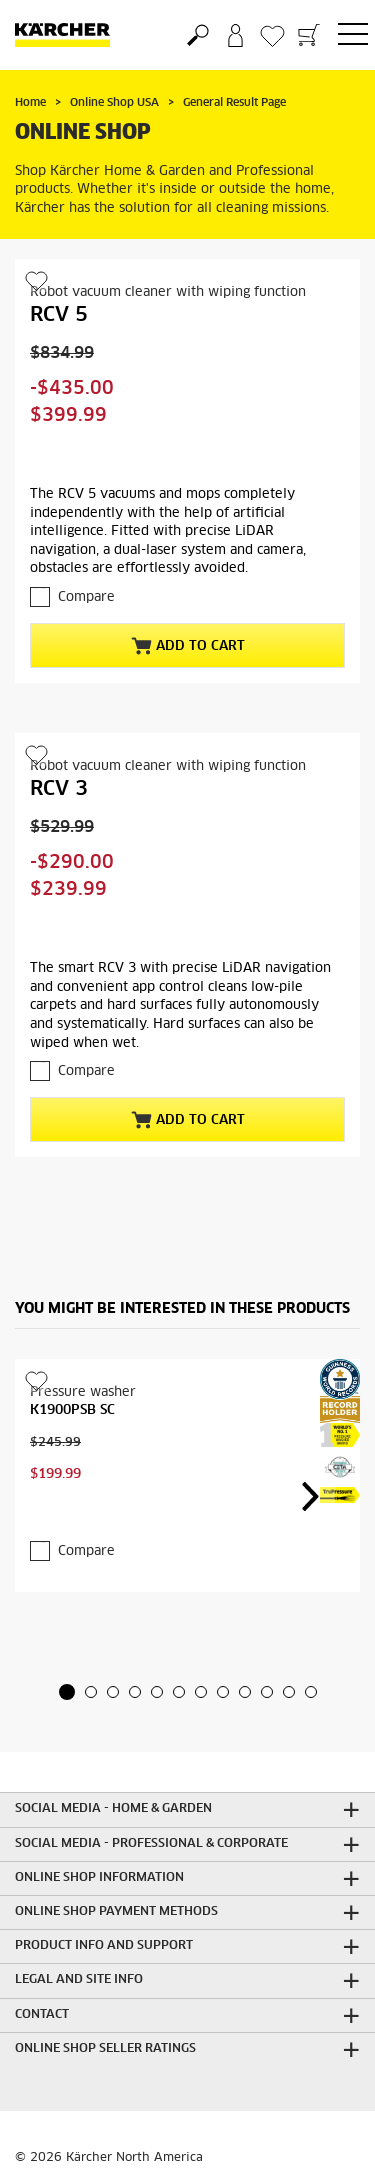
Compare (86, 597)
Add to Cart (188, 646)
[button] (67, 1692)
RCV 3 (59, 789)
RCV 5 (59, 315)
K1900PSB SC (72, 1410)
